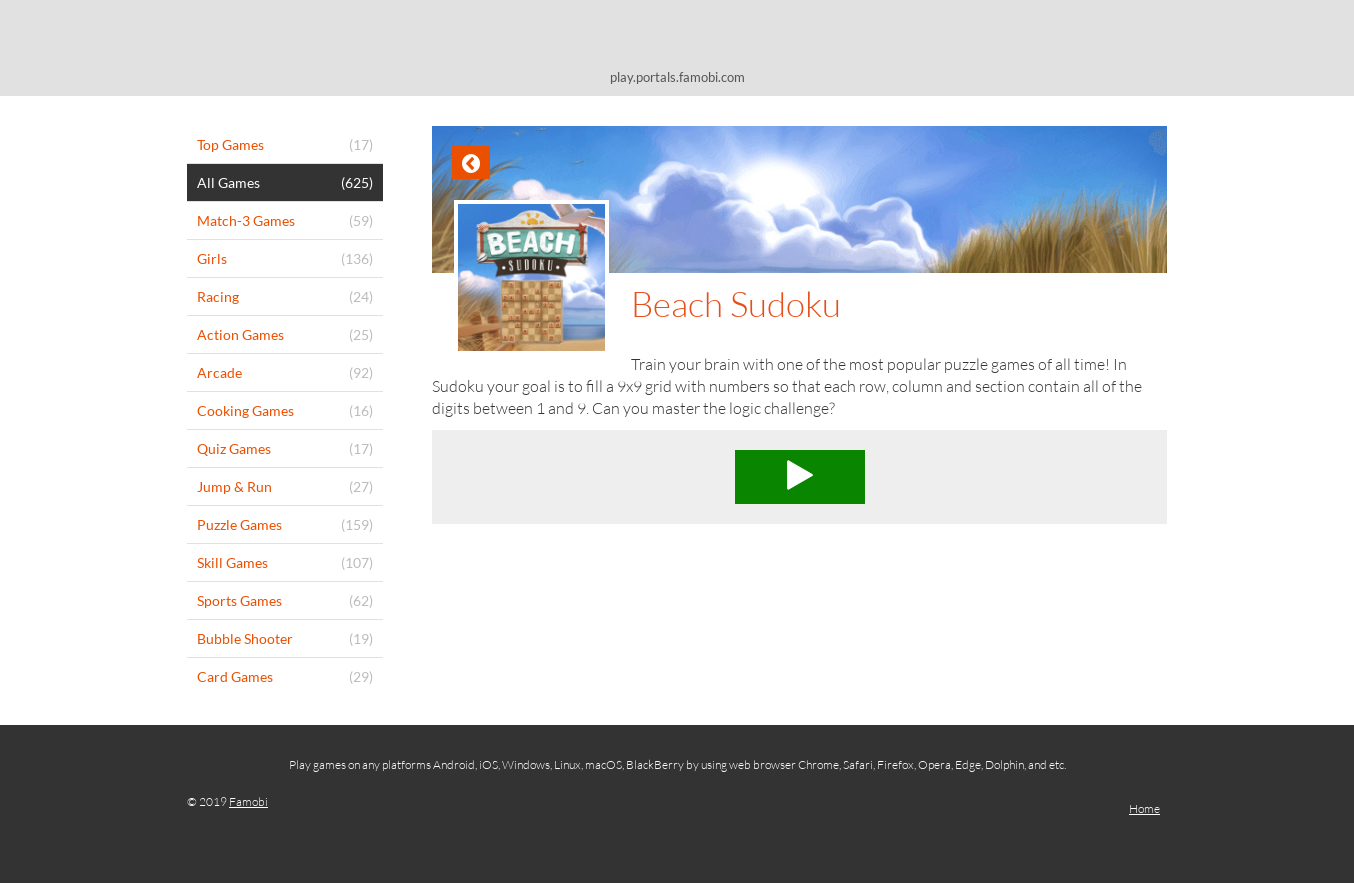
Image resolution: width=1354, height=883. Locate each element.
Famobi (248, 801)
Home (1144, 808)
